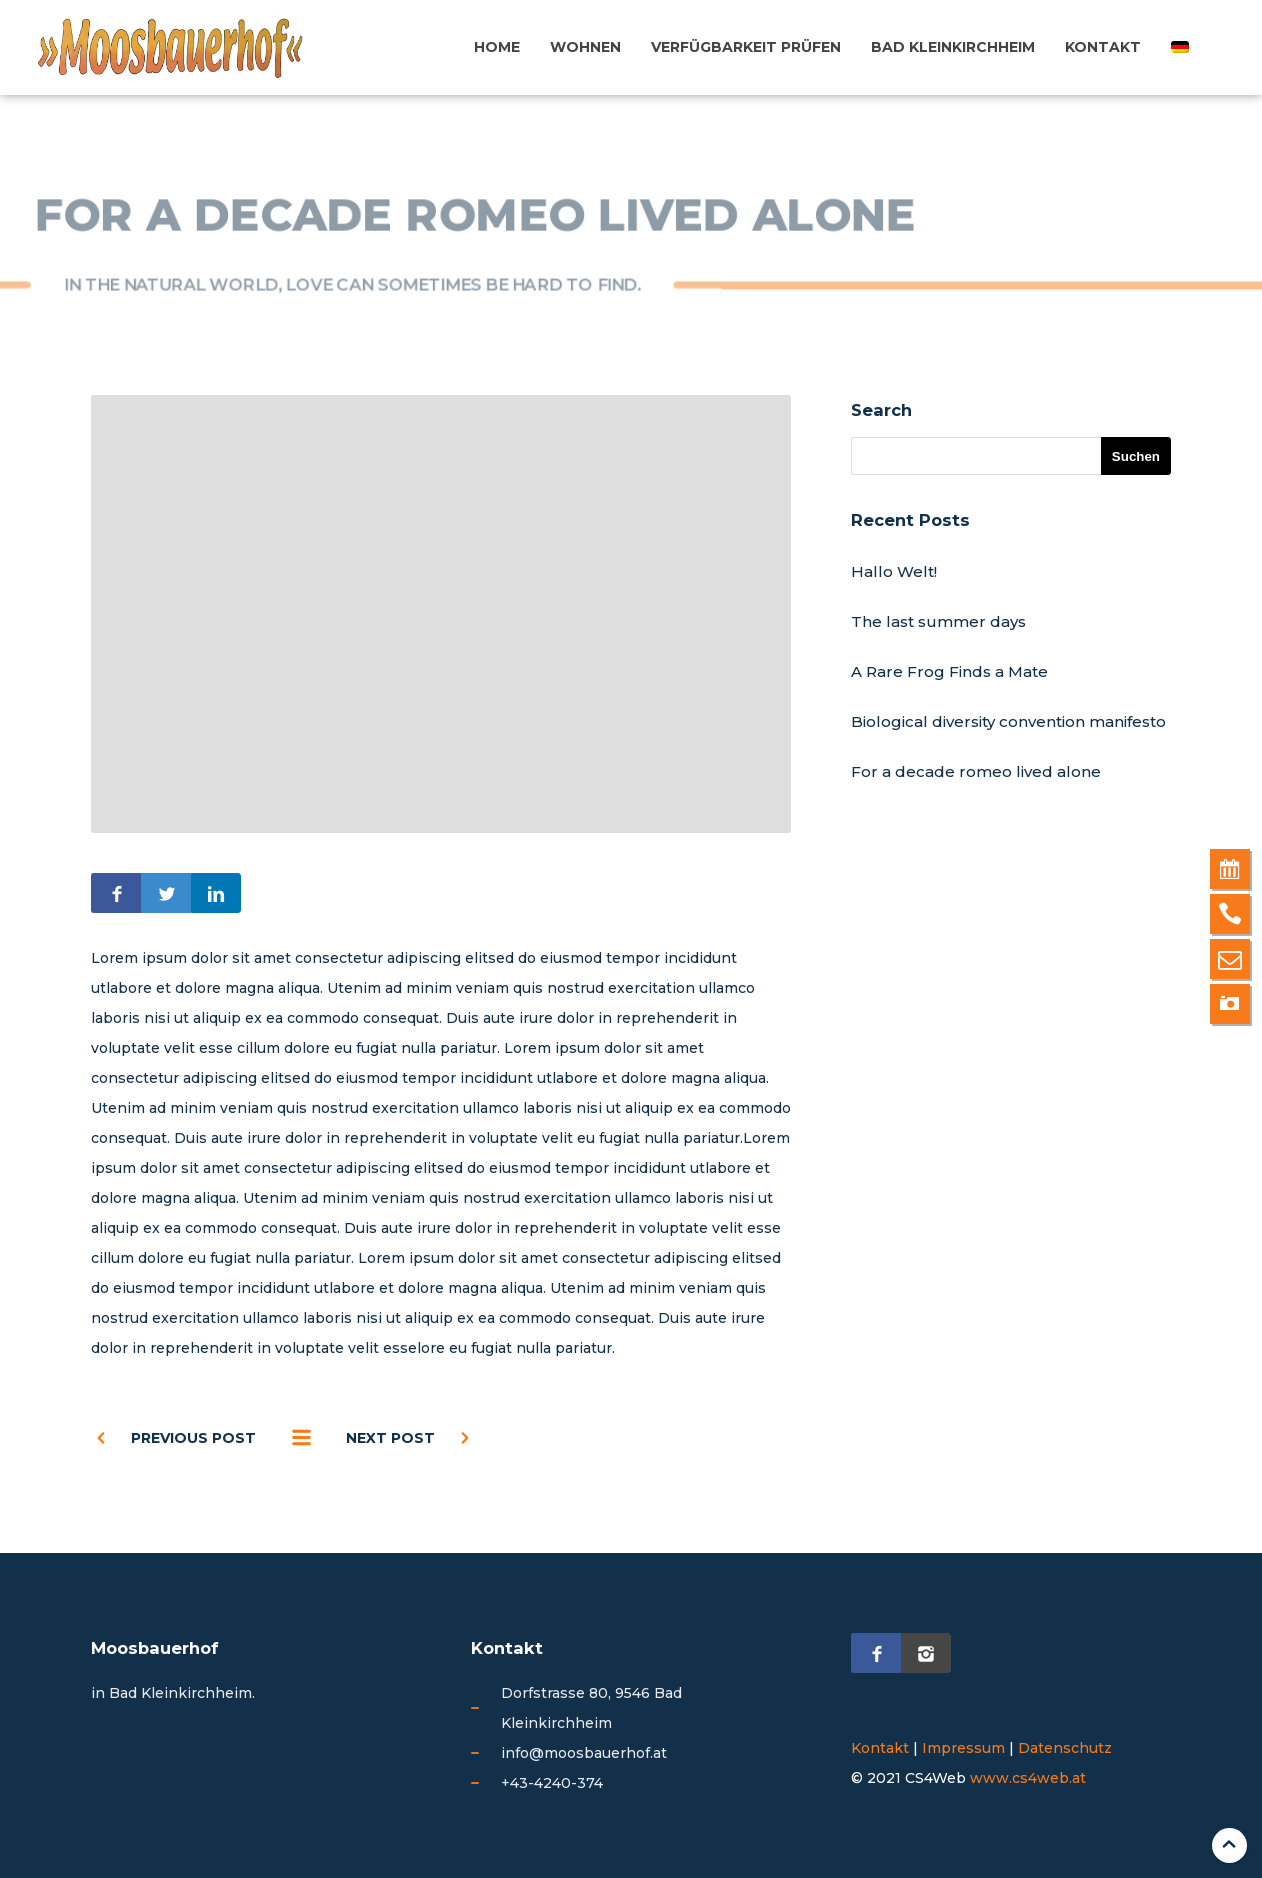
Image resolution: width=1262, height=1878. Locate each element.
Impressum (963, 1748)
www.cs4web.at (1028, 1778)
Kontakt (1103, 47)
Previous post (193, 1438)
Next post (390, 1438)
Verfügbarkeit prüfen (746, 47)
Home (497, 47)
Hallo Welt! (894, 571)
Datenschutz (1065, 1748)
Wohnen (585, 47)
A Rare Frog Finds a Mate (949, 671)
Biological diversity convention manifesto (1008, 721)
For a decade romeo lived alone (976, 771)
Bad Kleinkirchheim (953, 47)
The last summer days (938, 621)
